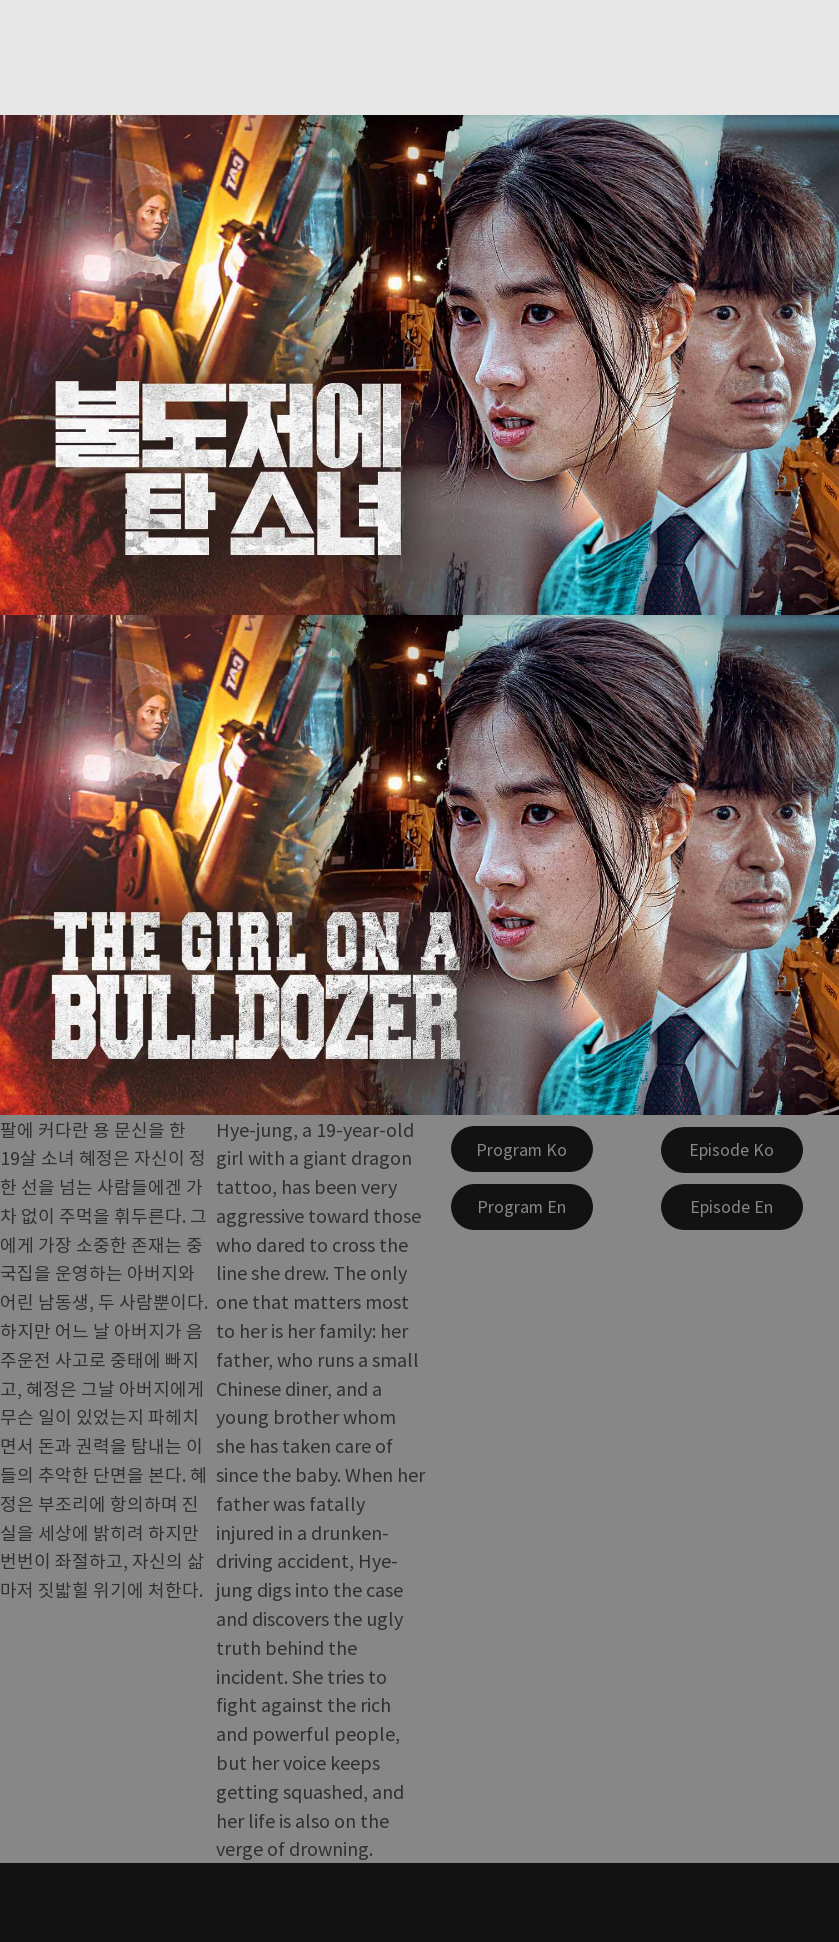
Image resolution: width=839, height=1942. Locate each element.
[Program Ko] (522, 1149)
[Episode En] (732, 1207)
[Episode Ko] (732, 1150)
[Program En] (522, 1207)
